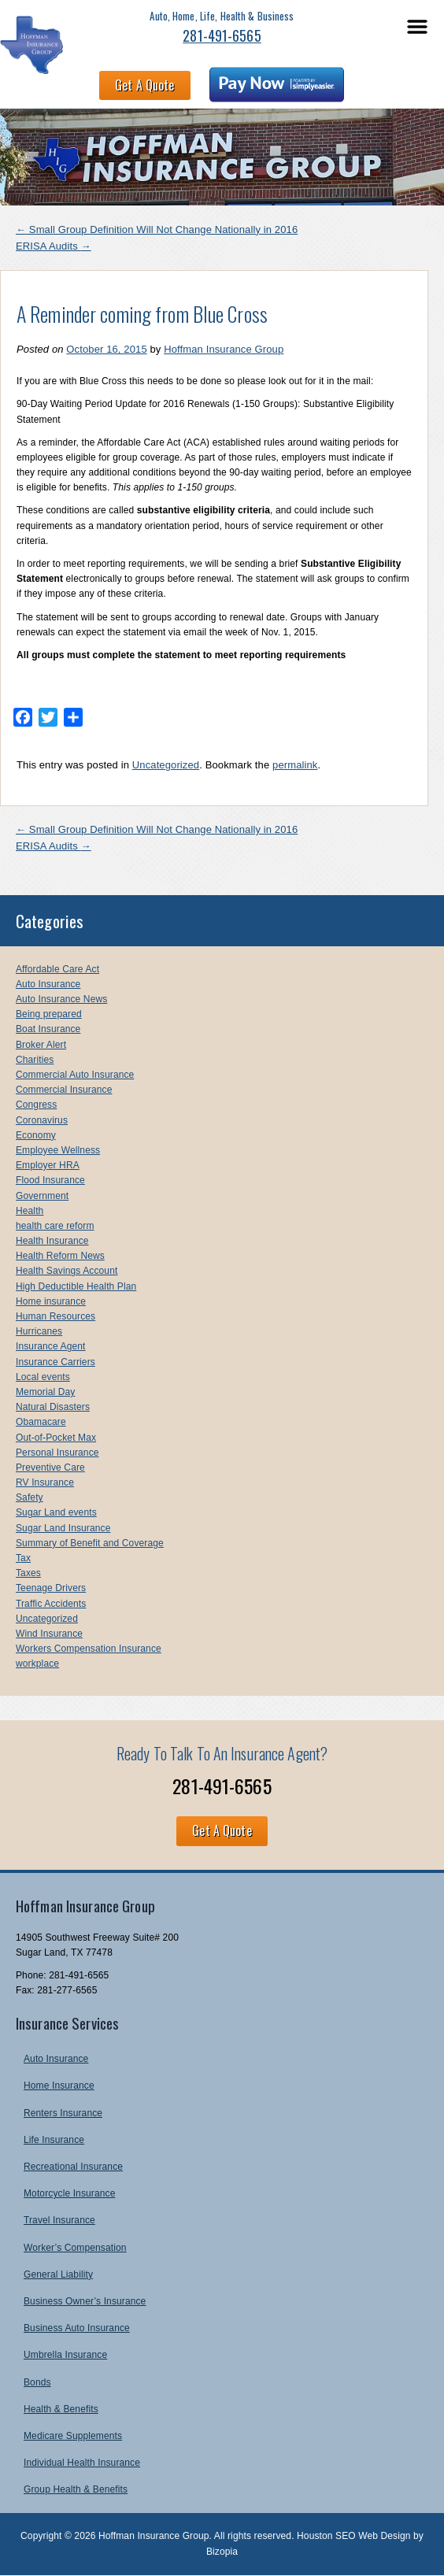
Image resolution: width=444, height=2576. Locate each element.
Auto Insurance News (61, 999)
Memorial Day (45, 1391)
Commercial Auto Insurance (75, 1074)
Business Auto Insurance (77, 2328)
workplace (37, 1663)
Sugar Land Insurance (63, 1528)
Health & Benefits (61, 2409)
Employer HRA (48, 1165)
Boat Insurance (48, 1028)
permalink (294, 765)
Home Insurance (59, 2085)
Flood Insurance (50, 1180)
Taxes (28, 1573)
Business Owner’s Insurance (85, 2301)
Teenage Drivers (51, 1587)
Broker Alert (41, 1044)
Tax (23, 1558)
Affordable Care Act (57, 969)
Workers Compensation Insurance (88, 1648)
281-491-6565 (222, 35)
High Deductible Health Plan (76, 1286)
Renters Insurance (63, 2113)
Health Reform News (60, 1255)
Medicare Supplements (73, 2435)
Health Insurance (52, 1240)
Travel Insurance (59, 2220)
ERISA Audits (53, 246)
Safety (29, 1497)
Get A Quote (144, 85)
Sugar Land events (56, 1512)
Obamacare (41, 1421)
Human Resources (55, 1316)
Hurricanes (39, 1331)
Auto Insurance (48, 984)
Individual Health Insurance (82, 2462)
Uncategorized (165, 765)
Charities (35, 1059)
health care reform (55, 1225)
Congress (36, 1104)
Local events (43, 1376)
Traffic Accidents (51, 1603)
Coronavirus (42, 1120)
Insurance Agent (51, 1346)
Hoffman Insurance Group (223, 349)
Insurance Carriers (55, 1362)
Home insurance (51, 1301)
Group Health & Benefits (76, 2489)
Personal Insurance (57, 1452)
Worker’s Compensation (75, 2247)
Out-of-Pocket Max (56, 1437)
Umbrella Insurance (65, 2354)
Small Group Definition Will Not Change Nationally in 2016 (157, 229)
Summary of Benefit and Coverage (90, 1543)
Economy (36, 1135)
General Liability (58, 2274)
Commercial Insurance (64, 1089)
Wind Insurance (49, 1633)
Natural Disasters (53, 1406)
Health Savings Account (66, 1270)
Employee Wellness (58, 1150)
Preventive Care (50, 1467)
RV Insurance (45, 1482)
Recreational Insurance (73, 2166)
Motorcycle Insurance (69, 2193)
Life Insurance (54, 2139)
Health (29, 1210)
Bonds (37, 2382)
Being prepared (49, 1014)
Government (42, 1195)
